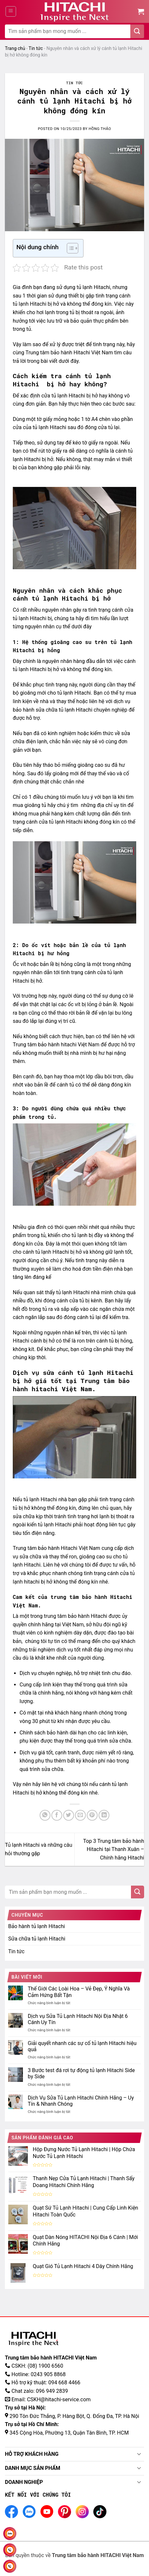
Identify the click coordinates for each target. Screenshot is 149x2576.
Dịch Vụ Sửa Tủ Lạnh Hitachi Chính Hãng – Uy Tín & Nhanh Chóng (81, 2101)
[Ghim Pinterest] (92, 1815)
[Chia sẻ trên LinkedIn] (104, 1815)
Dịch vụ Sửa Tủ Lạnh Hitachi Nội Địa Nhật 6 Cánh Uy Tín (78, 2019)
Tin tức (35, 48)
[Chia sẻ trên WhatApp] (45, 1815)
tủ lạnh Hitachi (93, 287)
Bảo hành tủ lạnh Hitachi (36, 1926)
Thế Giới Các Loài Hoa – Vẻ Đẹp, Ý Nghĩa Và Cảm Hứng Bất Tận (79, 1992)
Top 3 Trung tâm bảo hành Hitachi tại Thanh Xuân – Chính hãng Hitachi (113, 1849)
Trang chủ (15, 48)
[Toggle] (139, 2454)
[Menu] (11, 11)
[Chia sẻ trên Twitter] (68, 1815)
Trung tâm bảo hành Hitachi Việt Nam (69, 352)
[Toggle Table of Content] (69, 248)
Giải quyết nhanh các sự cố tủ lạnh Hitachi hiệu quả (82, 2046)
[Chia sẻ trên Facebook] (56, 1815)
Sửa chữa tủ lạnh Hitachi (36, 1939)
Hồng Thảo (100, 129)
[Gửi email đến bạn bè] (80, 1815)
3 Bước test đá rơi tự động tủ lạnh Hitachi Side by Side (81, 2073)
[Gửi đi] (137, 31)
